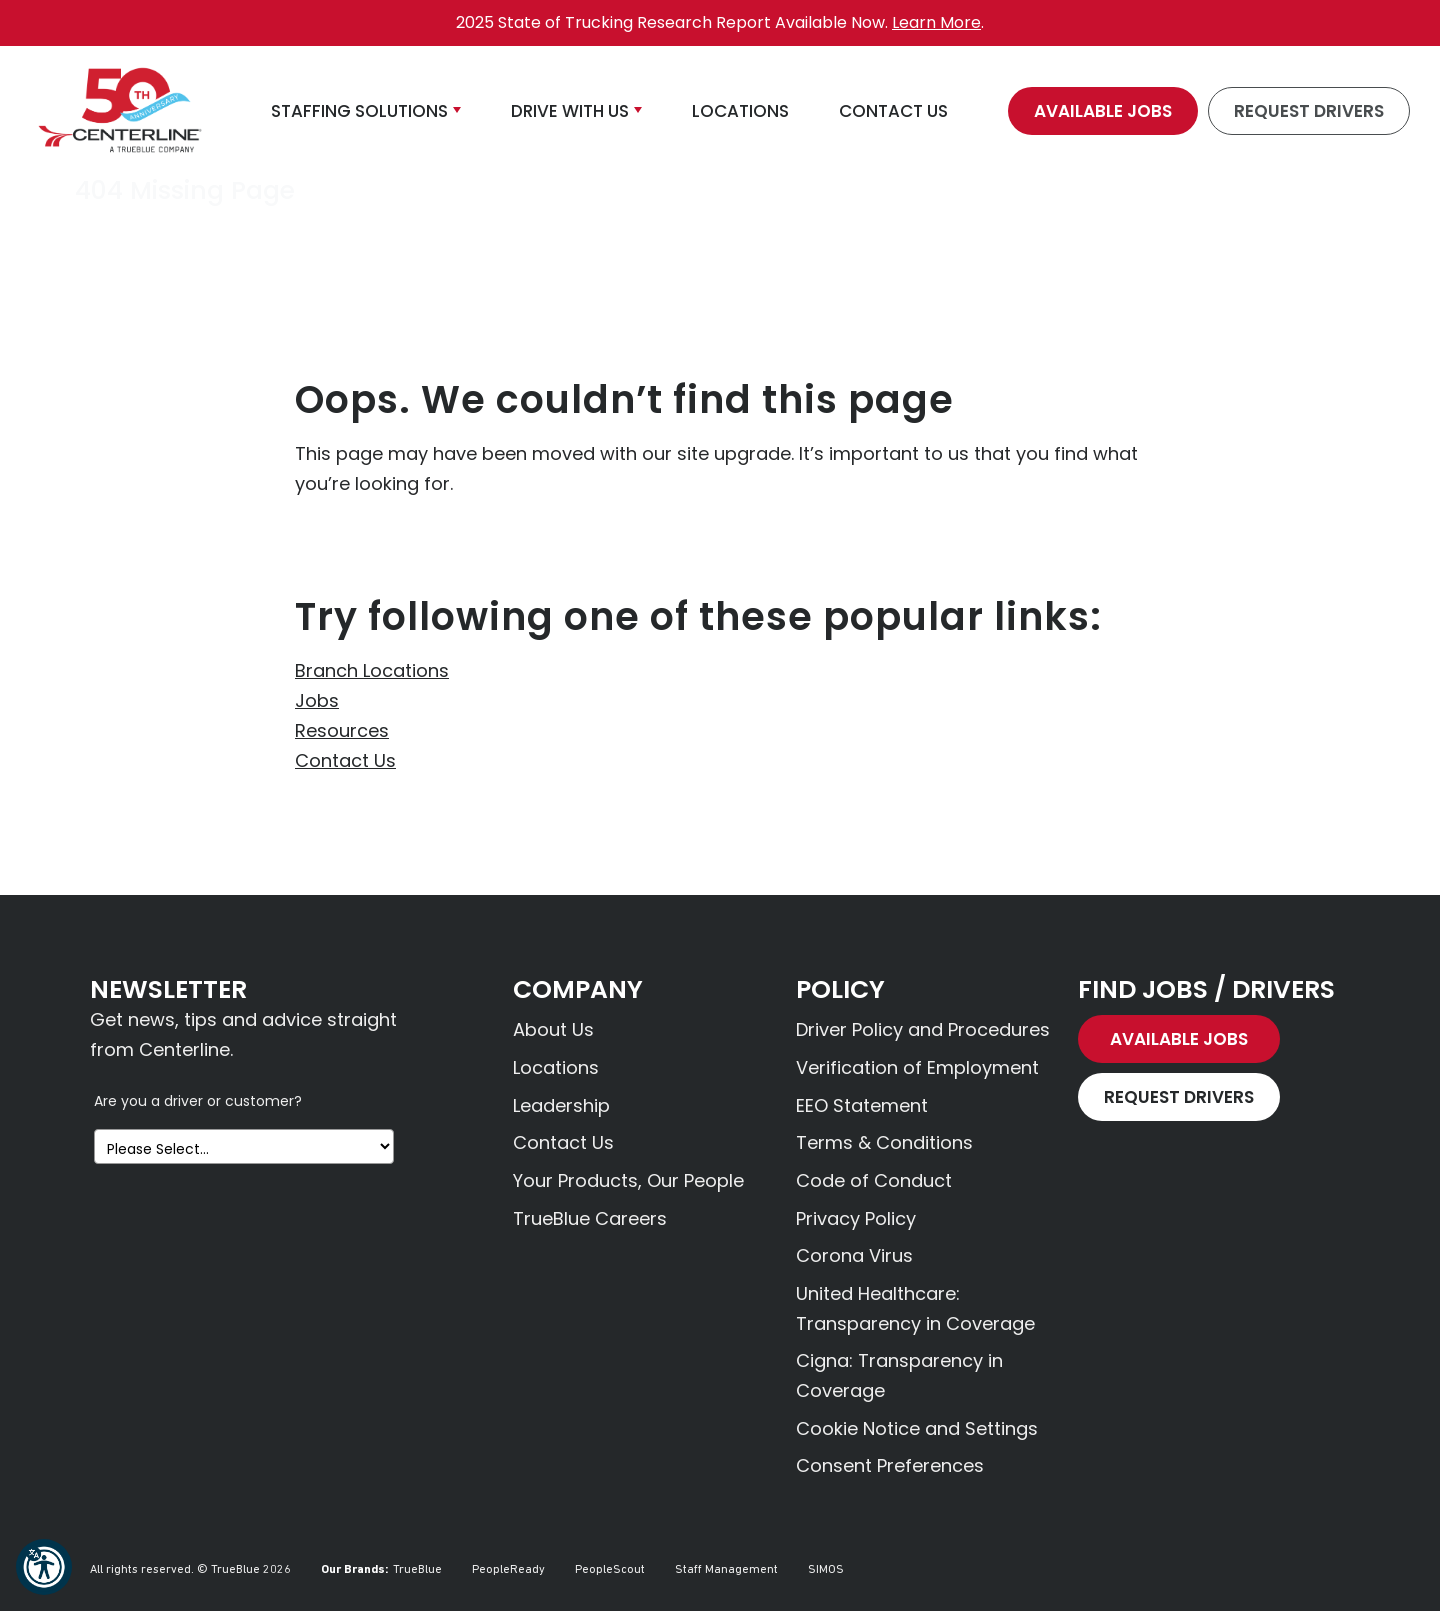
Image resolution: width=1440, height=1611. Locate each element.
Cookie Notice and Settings (917, 1428)
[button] (44, 1567)
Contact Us (345, 760)
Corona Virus (854, 1255)
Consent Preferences (890, 1465)
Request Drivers (1309, 111)
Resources (342, 730)
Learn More (936, 22)
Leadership (561, 1105)
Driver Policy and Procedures (923, 1029)
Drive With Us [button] (570, 111)
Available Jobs (1103, 111)
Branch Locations (372, 670)
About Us (553, 1029)
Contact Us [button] (893, 111)
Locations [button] (740, 111)
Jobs (317, 700)
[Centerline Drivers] (120, 111)
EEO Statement (862, 1105)
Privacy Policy (856, 1218)
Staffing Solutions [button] (359, 111)
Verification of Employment (917, 1067)
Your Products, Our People (628, 1180)
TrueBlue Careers (590, 1218)
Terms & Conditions (884, 1142)
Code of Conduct (874, 1180)
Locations (556, 1067)
